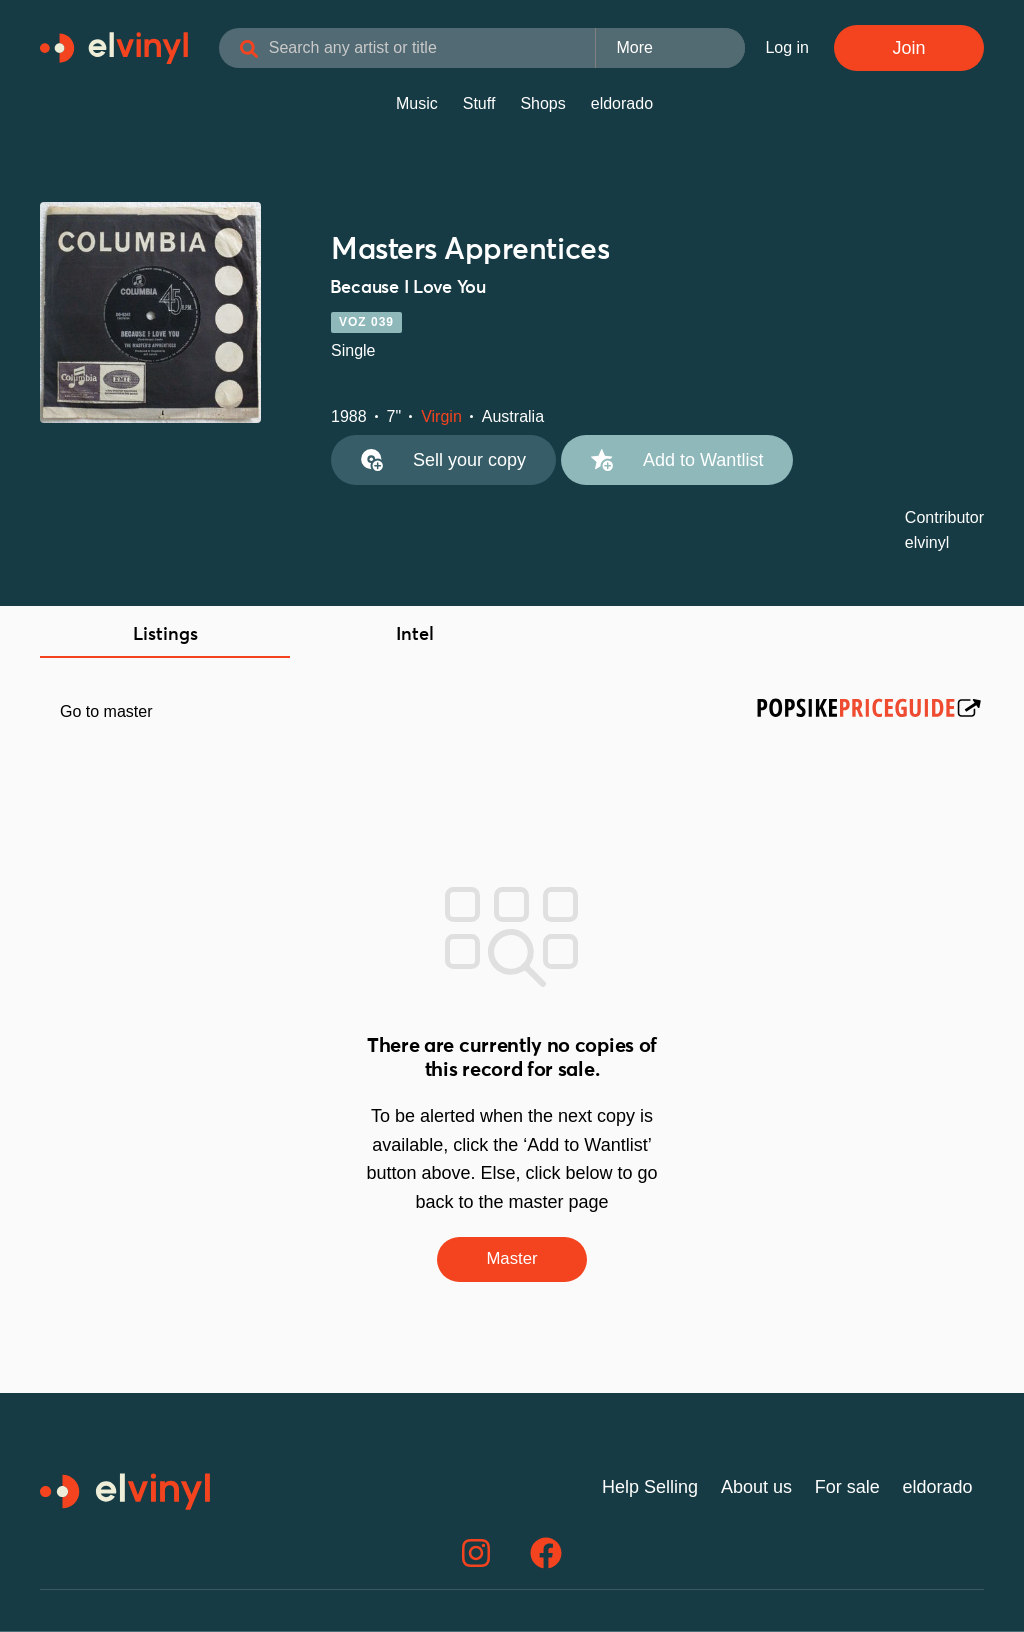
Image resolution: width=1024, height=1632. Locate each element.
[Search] (270, 50)
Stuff (479, 103)
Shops (542, 103)
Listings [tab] (165, 635)
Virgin (441, 416)
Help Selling (650, 1489)
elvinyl (927, 542)
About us (756, 1489)
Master (511, 1260)
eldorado (622, 103)
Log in (787, 47)
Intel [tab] (415, 635)
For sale (847, 1489)
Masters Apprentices (470, 250)
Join (908, 48)
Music (417, 103)
